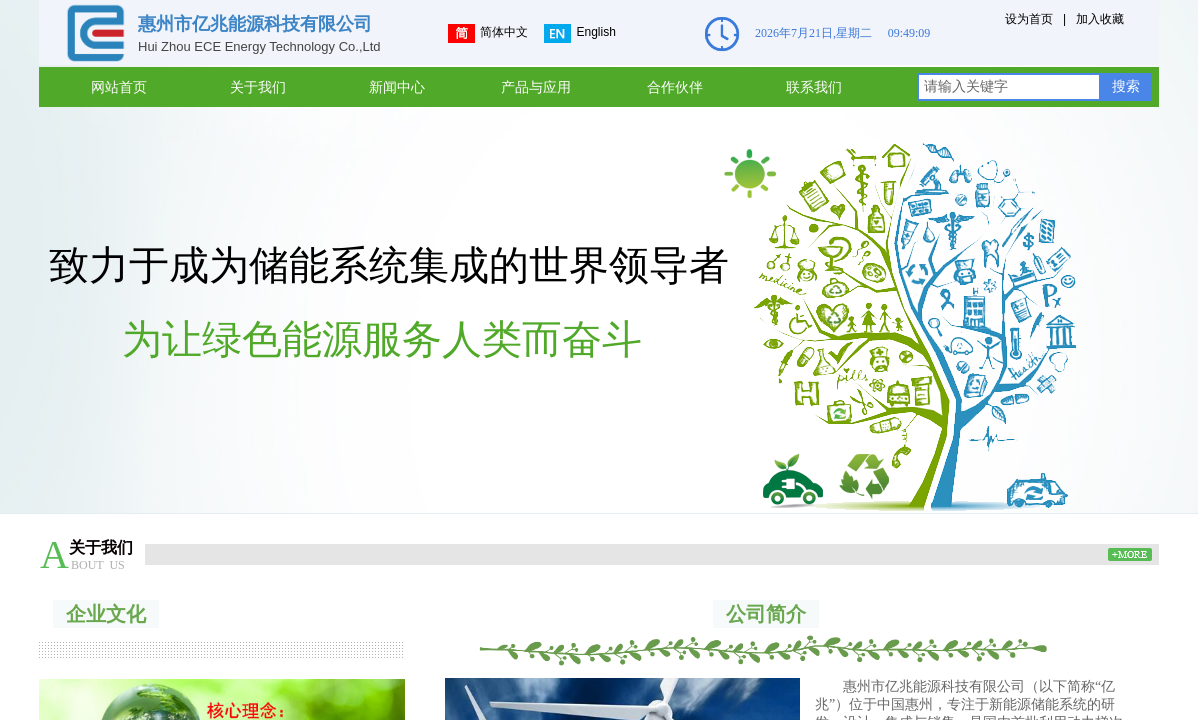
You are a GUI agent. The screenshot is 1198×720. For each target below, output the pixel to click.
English (579, 33)
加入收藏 (1100, 19)
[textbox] (1009, 87)
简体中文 (488, 33)
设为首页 (1029, 19)
